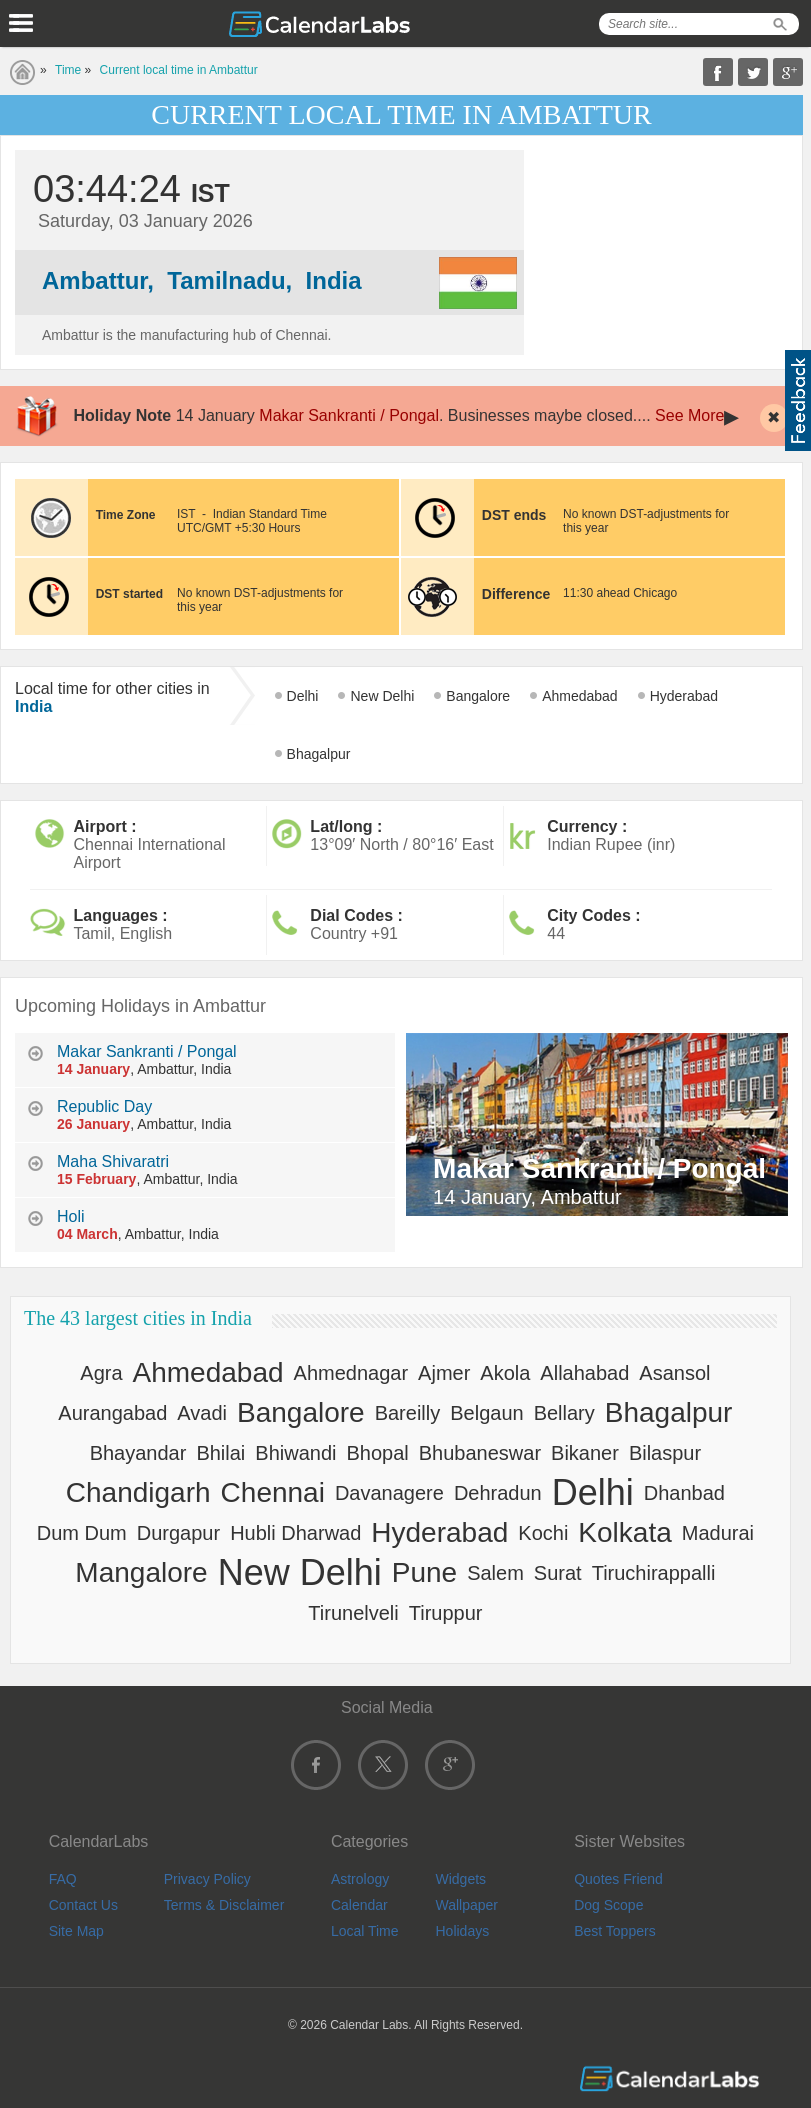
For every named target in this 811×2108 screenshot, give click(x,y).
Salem (495, 1573)
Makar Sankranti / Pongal (349, 415)
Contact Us (83, 1905)
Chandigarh (138, 1492)
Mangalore (141, 1572)
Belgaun (486, 1413)
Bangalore (478, 696)
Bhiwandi (295, 1453)
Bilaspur (665, 1453)
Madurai (718, 1533)
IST (186, 514)
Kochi (543, 1533)
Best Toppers (614, 1931)
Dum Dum (82, 1533)
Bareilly (408, 1413)
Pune (424, 1572)
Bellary (564, 1413)
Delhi (303, 696)
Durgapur (178, 1533)
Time (68, 70)
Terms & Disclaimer (224, 1905)
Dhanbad (684, 1493)
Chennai (273, 1492)
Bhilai (220, 1453)
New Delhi (382, 696)
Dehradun (498, 1493)
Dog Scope (608, 1905)
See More (689, 415)
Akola (505, 1373)
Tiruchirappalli (654, 1573)
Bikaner (585, 1453)
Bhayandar (138, 1453)
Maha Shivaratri (113, 1161)
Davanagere (389, 1493)
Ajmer (444, 1373)
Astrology (360, 1879)
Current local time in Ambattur (179, 70)
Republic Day (104, 1106)
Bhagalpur (319, 754)
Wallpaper (466, 1905)
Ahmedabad (580, 696)
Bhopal (377, 1453)
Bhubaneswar (480, 1453)
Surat (558, 1573)
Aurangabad (112, 1413)
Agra (101, 1373)
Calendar (359, 1905)
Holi (71, 1216)
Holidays (462, 1931)
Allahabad (584, 1373)
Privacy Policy (207, 1879)
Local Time (365, 1931)
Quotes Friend (618, 1879)
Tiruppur (446, 1613)
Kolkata (624, 1532)
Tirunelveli (353, 1613)
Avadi (202, 1413)
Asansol (674, 1373)
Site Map (76, 1931)
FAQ (63, 1879)
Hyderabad (684, 696)
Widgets (460, 1879)
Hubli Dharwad (295, 1533)
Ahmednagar (351, 1373)
